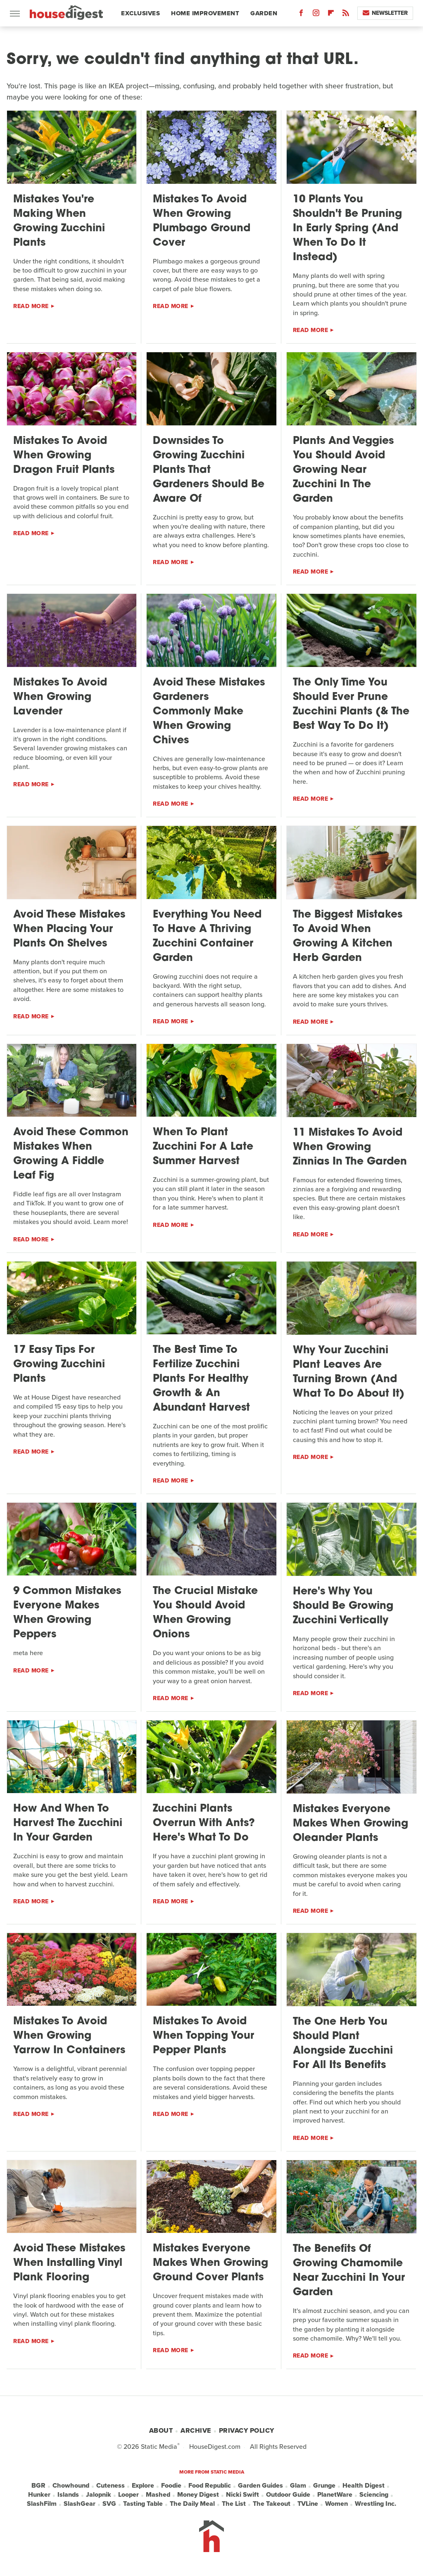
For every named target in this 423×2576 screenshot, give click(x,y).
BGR (38, 2485)
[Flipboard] (331, 15)
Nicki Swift (242, 2494)
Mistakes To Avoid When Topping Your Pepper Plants (203, 2036)
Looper (128, 2494)
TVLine (307, 2503)
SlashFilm (42, 2503)
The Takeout (271, 2503)
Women (336, 2503)
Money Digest (198, 2494)
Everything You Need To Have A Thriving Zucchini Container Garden (207, 936)
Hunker (39, 2494)
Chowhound (70, 2485)
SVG (109, 2503)
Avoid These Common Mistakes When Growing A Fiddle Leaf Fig (70, 1154)
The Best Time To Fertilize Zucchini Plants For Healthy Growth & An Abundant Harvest (201, 1379)
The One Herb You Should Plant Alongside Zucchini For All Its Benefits (343, 2044)
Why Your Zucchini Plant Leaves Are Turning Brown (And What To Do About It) (348, 1372)
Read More (31, 306)
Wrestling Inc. (375, 2503)
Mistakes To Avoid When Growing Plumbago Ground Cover (201, 221)
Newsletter (385, 13)
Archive (196, 2430)
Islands (68, 2494)
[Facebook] (301, 15)
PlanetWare (334, 2494)
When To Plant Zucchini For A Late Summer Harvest (203, 1147)
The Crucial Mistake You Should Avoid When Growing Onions (205, 1613)
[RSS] (345, 15)
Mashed (158, 2494)
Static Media (159, 2446)
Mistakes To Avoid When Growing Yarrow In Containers (69, 2036)
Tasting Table (143, 2503)
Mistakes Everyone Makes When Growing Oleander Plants (350, 1823)
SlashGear (79, 2503)
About (161, 2430)
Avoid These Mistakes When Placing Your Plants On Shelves (69, 929)
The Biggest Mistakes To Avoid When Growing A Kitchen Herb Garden (347, 936)
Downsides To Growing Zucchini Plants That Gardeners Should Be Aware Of (208, 470)
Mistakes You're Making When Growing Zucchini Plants (59, 221)
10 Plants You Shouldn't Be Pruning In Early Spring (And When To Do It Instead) (347, 229)
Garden (263, 13)
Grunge (324, 2485)
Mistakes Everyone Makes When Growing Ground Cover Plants (210, 2263)
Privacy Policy (246, 2430)
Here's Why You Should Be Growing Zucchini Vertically (343, 1606)
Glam (298, 2485)
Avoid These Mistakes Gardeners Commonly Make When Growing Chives (209, 712)
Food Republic (209, 2485)
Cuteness (110, 2485)
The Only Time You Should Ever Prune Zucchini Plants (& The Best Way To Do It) (351, 704)
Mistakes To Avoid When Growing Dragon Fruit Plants (63, 455)
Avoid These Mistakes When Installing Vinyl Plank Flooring (69, 2263)
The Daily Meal (192, 2503)
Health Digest (363, 2485)
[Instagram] (316, 15)
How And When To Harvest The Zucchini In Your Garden (67, 1823)
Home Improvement (205, 13)
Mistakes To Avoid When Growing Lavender (60, 697)
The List (234, 2503)
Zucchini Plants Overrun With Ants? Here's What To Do (204, 1823)
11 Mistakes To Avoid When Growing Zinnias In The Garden (350, 1147)
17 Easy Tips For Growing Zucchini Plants (59, 1364)
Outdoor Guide (288, 2494)
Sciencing (373, 2494)
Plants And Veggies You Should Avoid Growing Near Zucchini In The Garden (343, 470)
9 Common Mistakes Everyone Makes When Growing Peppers (67, 1613)
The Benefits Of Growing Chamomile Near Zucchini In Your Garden (349, 2271)
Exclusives (140, 13)
